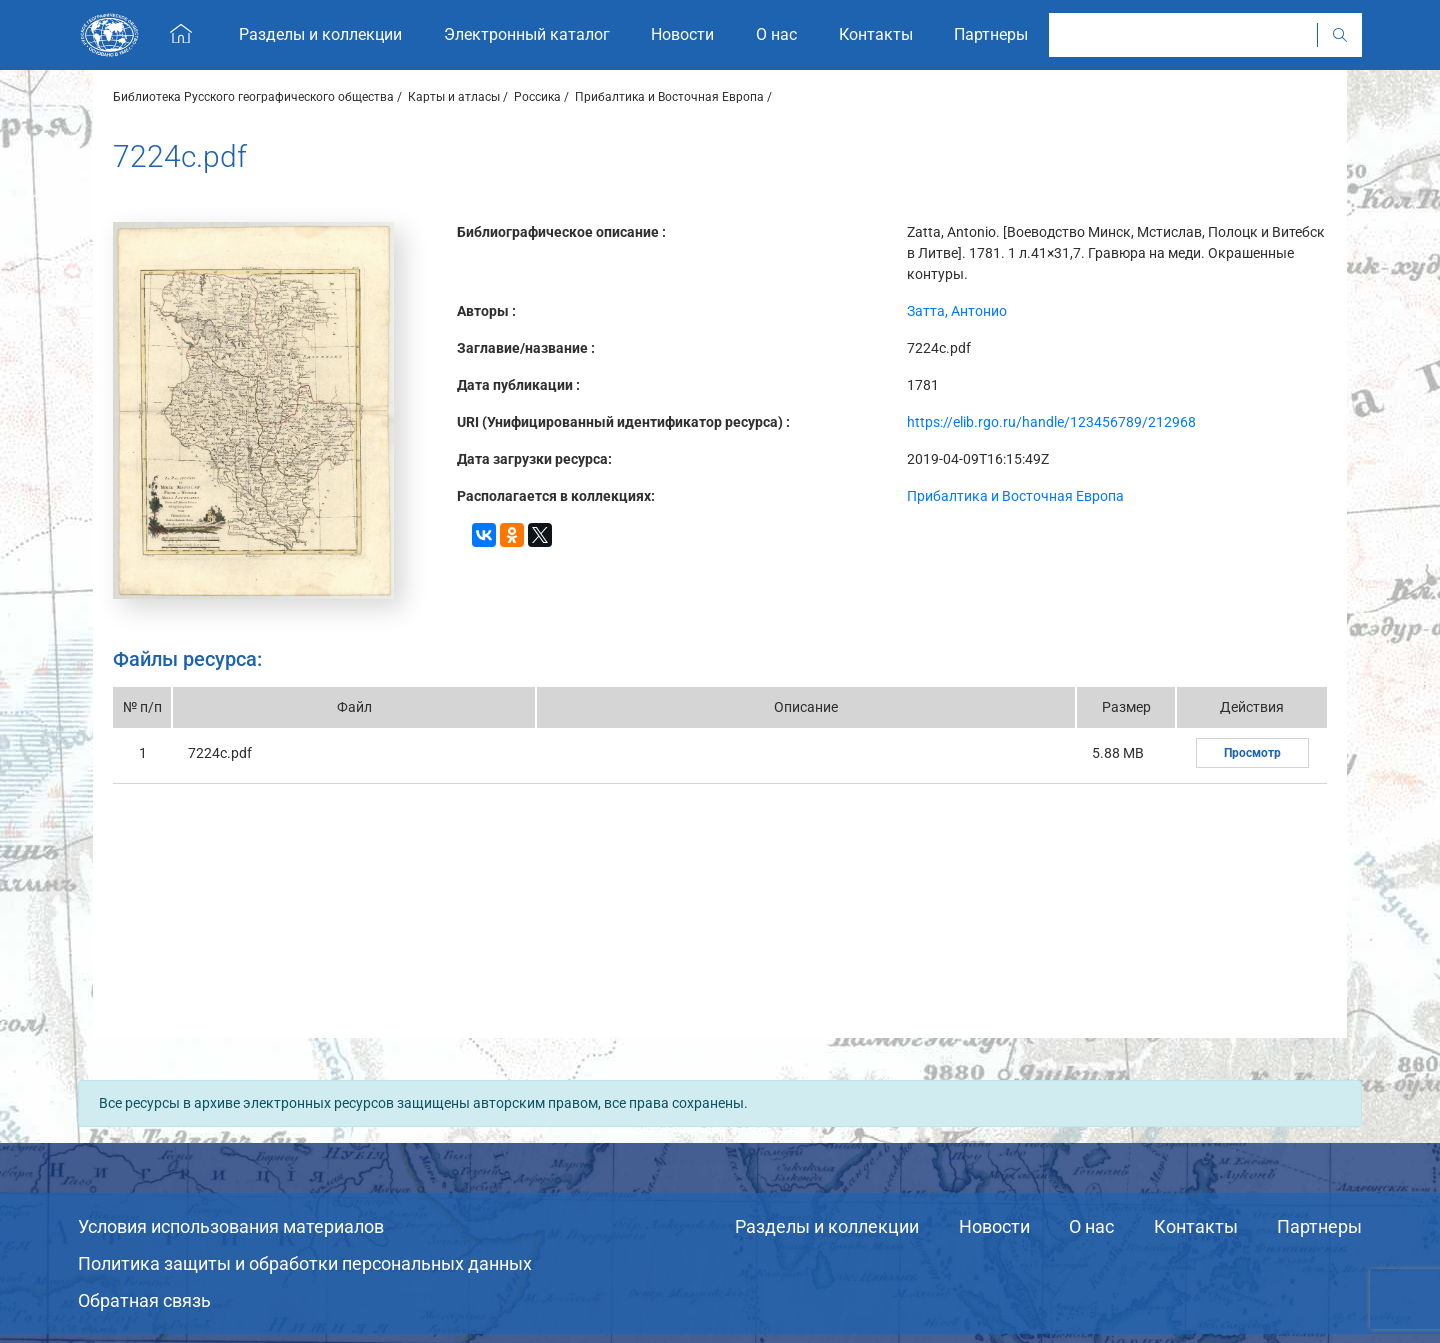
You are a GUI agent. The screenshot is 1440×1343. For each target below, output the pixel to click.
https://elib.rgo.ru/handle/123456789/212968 (1051, 422)
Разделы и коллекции (827, 1226)
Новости (994, 1226)
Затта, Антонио (957, 311)
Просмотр (1252, 753)
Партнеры (1319, 1226)
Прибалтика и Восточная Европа (669, 97)
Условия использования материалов (231, 1226)
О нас (1091, 1226)
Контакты (1196, 1226)
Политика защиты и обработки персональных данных (305, 1263)
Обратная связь (144, 1300)
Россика (537, 97)
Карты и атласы (454, 97)
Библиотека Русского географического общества (253, 97)
